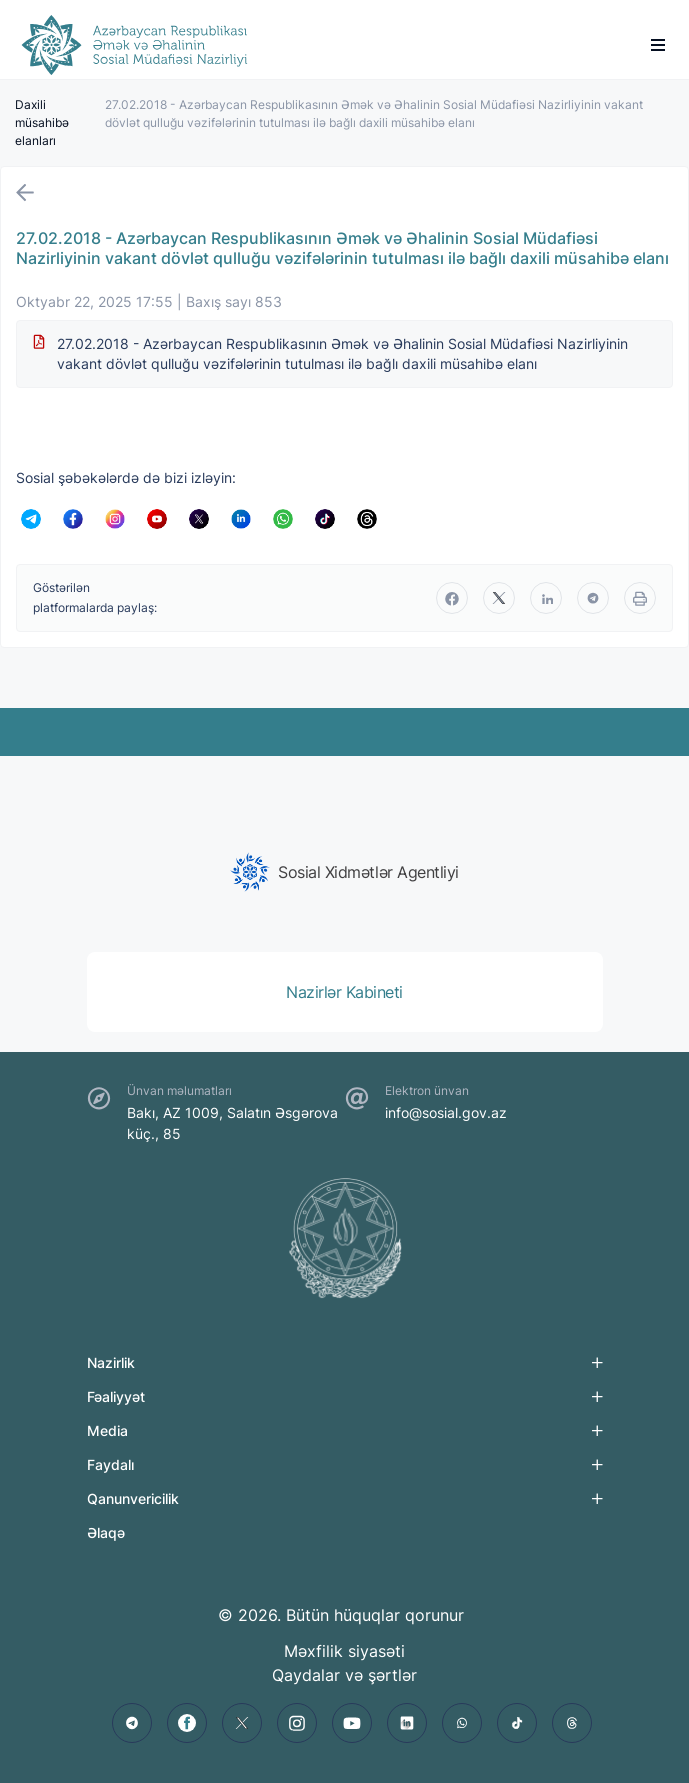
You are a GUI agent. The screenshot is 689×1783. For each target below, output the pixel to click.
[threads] (572, 1723)
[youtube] (352, 1723)
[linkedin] (546, 598)
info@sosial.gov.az (446, 1112)
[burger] (658, 45)
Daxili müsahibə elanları (42, 122)
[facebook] (452, 598)
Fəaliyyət (116, 1396)
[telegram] (593, 598)
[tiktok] (517, 1723)
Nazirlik (111, 1362)
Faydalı (110, 1464)
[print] (640, 598)
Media (107, 1430)
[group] (345, 872)
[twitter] (499, 598)
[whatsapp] (462, 1723)
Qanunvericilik (133, 1498)
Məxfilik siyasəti (344, 1651)
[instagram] (297, 1723)
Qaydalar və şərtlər (344, 1675)
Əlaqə (106, 1532)
